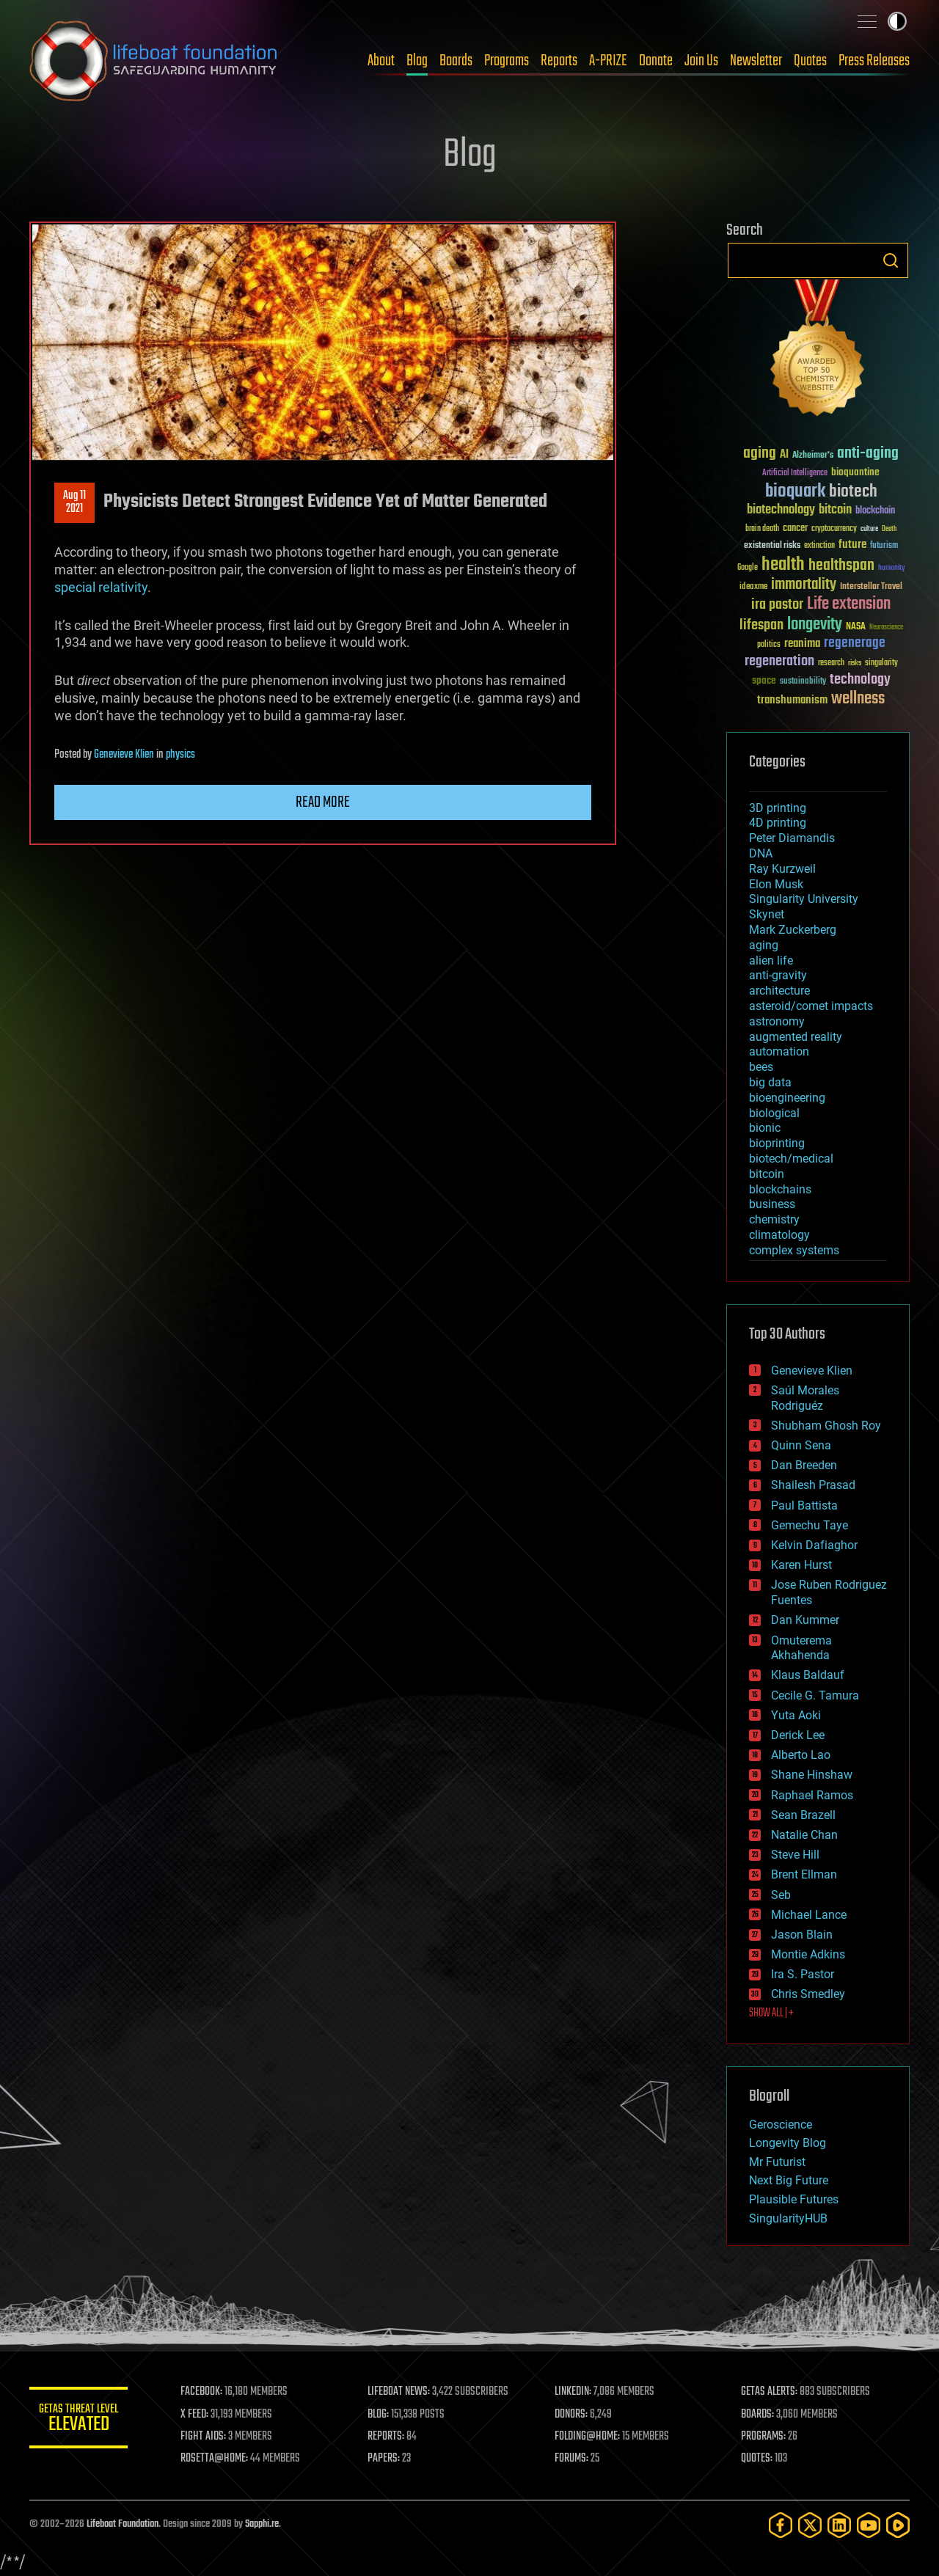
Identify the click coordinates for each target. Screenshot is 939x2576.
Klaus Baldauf (807, 1675)
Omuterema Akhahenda (801, 1648)
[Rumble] (898, 2525)
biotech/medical (791, 1159)
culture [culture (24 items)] (869, 529)
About (381, 61)
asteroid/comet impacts (811, 1006)
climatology (779, 1235)
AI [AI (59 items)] (784, 455)
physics (180, 754)
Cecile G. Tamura (815, 1695)
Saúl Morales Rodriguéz (805, 1398)
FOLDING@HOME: (589, 2436)
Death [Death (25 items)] (889, 529)
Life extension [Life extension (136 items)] (849, 604)
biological (774, 1113)
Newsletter (756, 61)
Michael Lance (809, 1915)
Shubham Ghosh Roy (826, 1425)
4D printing (777, 823)
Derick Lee (798, 1735)
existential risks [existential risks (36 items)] (772, 546)
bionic (765, 1128)
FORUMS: (574, 2458)
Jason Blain (802, 1935)
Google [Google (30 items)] (747, 568)
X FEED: (199, 2414)
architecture (779, 991)
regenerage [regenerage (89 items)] (854, 643)
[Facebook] (780, 2525)
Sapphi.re (262, 2524)
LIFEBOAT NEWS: (401, 2391)
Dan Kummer (805, 1620)
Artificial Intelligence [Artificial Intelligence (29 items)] (794, 473)
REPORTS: (388, 2436)
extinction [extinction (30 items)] (819, 546)
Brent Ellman (804, 1874)
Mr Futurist (777, 2162)
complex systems (794, 1250)
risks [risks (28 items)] (854, 663)
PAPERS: (386, 2458)
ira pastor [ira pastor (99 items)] (777, 604)
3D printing (777, 808)
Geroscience (780, 2125)
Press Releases (874, 61)
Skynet (766, 914)
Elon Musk (776, 884)
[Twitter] (810, 2525)
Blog (417, 61)
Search (890, 260)
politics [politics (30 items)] (769, 645)
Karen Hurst (801, 1565)
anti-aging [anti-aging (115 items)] (868, 453)
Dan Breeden (804, 1465)
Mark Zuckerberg (792, 930)
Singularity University (803, 899)
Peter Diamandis (792, 838)
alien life (771, 960)
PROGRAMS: (764, 2436)
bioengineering (787, 1098)
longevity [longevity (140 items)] (814, 624)
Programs (506, 61)
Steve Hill (795, 1855)
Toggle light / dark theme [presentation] (897, 21)
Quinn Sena (801, 1445)
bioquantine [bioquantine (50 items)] (855, 472)
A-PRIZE (608, 61)
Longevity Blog (787, 2143)
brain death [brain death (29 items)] (762, 529)
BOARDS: (758, 2414)
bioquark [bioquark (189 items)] (795, 491)
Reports (559, 61)
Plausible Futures (793, 2199)
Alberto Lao (800, 1755)
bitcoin (766, 1174)
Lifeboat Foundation (122, 2524)
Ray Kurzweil (782, 869)
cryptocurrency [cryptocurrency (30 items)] (834, 529)
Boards (455, 61)
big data (770, 1082)
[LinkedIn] (839, 2525)
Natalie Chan (804, 1835)
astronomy (777, 1021)
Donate (656, 61)
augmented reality (795, 1037)
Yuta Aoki (796, 1715)
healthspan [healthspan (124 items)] (841, 566)
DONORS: (573, 2414)
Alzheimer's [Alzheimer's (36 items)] (812, 455)
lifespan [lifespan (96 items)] (761, 625)
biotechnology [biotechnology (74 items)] (781, 510)
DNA (760, 853)
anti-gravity (778, 975)
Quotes (810, 61)
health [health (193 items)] (783, 565)
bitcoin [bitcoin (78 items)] (835, 510)
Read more (323, 802)
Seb (781, 1895)
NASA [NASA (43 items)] (856, 627)
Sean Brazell (803, 1815)
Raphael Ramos (812, 1795)
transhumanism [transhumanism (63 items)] (792, 700)
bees (761, 1067)
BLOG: (381, 2414)
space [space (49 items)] (764, 680)
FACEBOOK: (206, 2391)
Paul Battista (804, 1505)
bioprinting (777, 1143)
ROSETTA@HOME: (218, 2458)
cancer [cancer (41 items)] (795, 529)
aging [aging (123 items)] (759, 453)
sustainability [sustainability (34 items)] (803, 682)
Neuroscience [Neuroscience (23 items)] (886, 628)
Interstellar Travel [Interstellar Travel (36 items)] (871, 587)
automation (779, 1051)
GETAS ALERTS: (770, 2391)
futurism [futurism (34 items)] (884, 546)
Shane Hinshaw (811, 1775)
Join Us (701, 61)
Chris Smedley (808, 1994)
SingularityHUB (788, 2218)
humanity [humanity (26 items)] (891, 568)
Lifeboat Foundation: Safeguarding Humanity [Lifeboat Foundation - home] (154, 61)
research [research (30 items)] (831, 663)
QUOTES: (758, 2458)
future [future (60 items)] (852, 545)
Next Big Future (788, 2180)
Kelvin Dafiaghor (814, 1545)
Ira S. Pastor (802, 1974)
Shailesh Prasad (813, 1485)
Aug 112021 (74, 502)
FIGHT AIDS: (207, 2436)
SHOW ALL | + (771, 2013)
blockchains (780, 1189)
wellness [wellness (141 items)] (858, 699)
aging (763, 945)
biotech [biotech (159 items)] (853, 492)
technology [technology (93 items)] (860, 680)
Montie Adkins (808, 1954)
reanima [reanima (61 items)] (802, 644)
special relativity (100, 587)
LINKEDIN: (575, 2391)
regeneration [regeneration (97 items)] (779, 661)
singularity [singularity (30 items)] (881, 663)
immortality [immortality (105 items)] (803, 584)
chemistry (774, 1219)
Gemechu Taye (809, 1525)
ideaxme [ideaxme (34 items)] (753, 587)
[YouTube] (868, 2525)
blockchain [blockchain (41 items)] (875, 511)
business (772, 1204)
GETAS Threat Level (80, 2420)
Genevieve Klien (124, 754)
